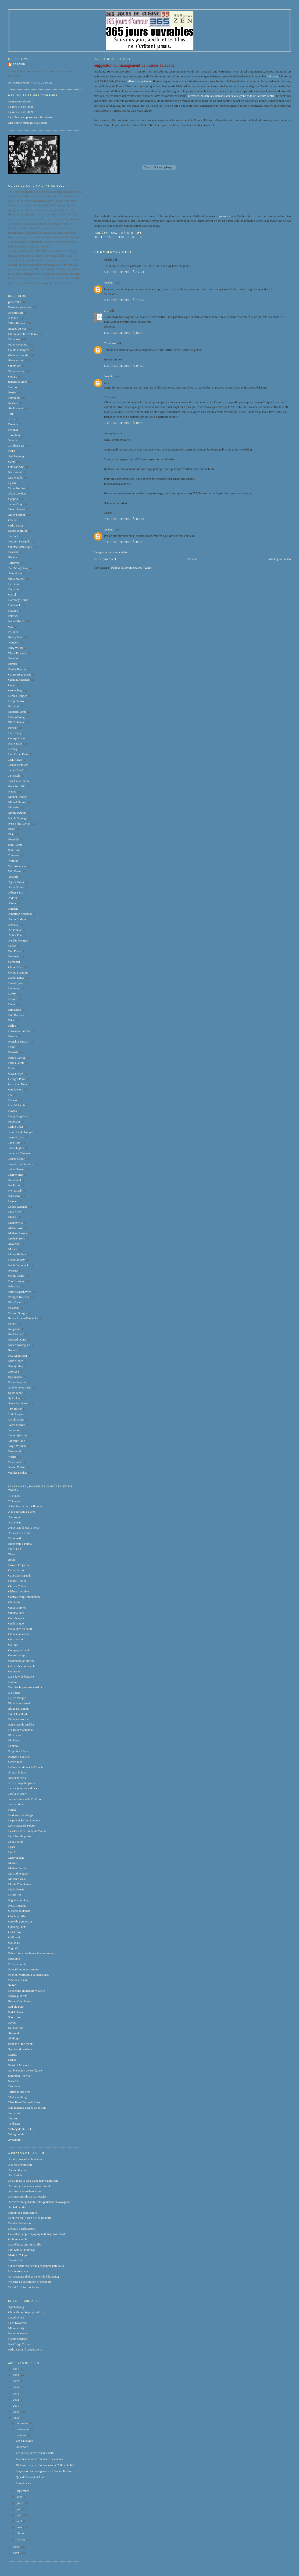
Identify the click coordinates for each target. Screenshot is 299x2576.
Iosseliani (14, 1121)
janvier (21, 2539)
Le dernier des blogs (20, 1815)
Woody (12, 440)
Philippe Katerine (18, 1297)
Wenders (13, 642)
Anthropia (14, 1517)
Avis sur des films (19, 1533)
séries (137, 237)
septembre (23, 2490)
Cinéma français (18, 355)
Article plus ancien (279, 559)
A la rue (13, 318)
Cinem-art (14, 365)
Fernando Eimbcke (19, 1031)
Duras (11, 1004)
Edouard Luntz (17, 711)
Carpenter (14, 961)
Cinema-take (16, 1612)
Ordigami (14, 1937)
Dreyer (12, 999)
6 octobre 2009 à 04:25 (124, 365)
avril (20, 2521)
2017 (16, 2381)
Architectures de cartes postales (27, 2196)
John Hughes (16, 1148)
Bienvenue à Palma (20, 1543)
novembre (23, 2429)
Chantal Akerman (18, 679)
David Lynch (16, 2317)
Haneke (13, 1100)
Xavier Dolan (16, 1467)
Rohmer (13, 429)
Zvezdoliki (14, 2139)
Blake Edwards (17, 653)
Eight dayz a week (19, 1703)
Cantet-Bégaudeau (19, 674)
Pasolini (13, 632)
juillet (21, 2503)
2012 (16, 2399)
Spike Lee (14, 1398)
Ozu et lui (14, 1942)
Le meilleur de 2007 (20, 101)
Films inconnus (17, 344)
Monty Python (17, 812)
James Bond (15, 770)
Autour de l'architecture (22, 2212)
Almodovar (15, 573)
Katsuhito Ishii (17, 786)
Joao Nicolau (16, 1137)
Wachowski (15, 1451)
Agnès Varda (16, 882)
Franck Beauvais (18, 1041)
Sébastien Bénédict (19, 2076)
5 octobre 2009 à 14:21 (124, 272)
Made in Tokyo (17, 2255)
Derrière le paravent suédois (25, 1687)
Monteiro (13, 807)
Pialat (11, 451)
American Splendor (20, 914)
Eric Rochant (16, 1015)
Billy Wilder (15, 648)
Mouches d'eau (17, 1879)
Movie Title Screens (20, 1884)
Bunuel (12, 663)
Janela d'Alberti (17, 1793)
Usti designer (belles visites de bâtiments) (33, 2276)
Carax (11, 461)
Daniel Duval (16, 977)
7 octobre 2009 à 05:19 (124, 542)
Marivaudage (16, 1857)
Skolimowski (16, 408)
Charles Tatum (17, 1581)
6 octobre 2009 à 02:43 (124, 332)
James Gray (15, 504)
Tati (10, 413)
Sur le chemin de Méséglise (25, 2070)
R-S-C (12, 1985)
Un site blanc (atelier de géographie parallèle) (36, 2265)
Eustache (13, 552)
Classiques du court (20, 1629)
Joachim (109, 282)
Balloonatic (15, 1538)
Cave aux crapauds (19, 1575)
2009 (16, 2418)
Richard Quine (17, 1339)
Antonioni (14, 398)
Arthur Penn (15, 935)
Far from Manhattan (20, 1730)
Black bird (14, 1549)
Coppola (13, 499)
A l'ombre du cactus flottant (25, 1506)
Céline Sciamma (18, 972)
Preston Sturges (17, 1313)
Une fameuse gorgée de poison (27, 2107)
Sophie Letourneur (19, 1387)
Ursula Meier (16, 1419)
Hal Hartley (15, 743)
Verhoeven (14, 1430)
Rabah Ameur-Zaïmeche (23, 1318)
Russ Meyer (15, 1360)
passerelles (14, 302)
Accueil (191, 559)
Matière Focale (17, 1868)
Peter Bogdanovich (19, 1291)
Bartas (12, 946)
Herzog (12, 749)
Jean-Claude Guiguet (21, 1132)
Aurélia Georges (18, 940)
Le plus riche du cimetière (24, 1820)
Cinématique (16, 1623)
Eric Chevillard (17, 1714)
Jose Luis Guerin (18, 781)
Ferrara (12, 1036)
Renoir (12, 1323)
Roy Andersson (17, 1355)
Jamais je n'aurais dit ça (22, 1788)
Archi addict (15, 2175)
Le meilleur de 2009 (20, 112)
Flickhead (14, 1740)
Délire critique (17, 1698)
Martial (12, 1863)
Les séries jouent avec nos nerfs (35, 2453)
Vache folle (15, 2113)
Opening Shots (17, 1927)
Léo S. (12, 1852)
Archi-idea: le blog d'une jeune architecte (33, 2180)
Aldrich (13, 898)
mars (20, 2527)
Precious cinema (18, 1980)
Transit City (15, 2260)
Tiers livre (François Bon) (24, 2102)
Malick (12, 1217)
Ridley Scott (15, 637)
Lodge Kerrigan (18, 1206)
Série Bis (13, 2081)
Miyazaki (14, 1244)
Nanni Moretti (16, 621)
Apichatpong (16, 456)
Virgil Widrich (17, 1446)
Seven (12, 2022)
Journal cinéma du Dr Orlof (25, 1799)
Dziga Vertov (16, 701)
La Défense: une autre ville (24, 2244)
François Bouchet (18, 1756)
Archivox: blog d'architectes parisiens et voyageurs (39, 2202)
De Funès (14, 988)
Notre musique (17, 1905)
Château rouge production (24, 1597)
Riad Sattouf (15, 1334)
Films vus (14, 339)
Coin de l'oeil (16, 1639)
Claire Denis (15, 967)
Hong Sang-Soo (18, 1116)
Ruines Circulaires (19, 2001)
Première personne (19, 307)
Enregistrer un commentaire (111, 552)
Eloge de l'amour (18, 1708)
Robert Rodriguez (19, 1345)
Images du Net (17, 328)
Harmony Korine (18, 600)
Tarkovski (14, 562)
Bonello (13, 658)
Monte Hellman (17, 1254)
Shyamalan (15, 1377)
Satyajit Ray (15, 1366)
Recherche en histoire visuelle (26, 1990)
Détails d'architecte (19, 2223)
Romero (13, 1350)
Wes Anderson (17, 866)
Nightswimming (18, 1900)
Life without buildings (21, 2250)
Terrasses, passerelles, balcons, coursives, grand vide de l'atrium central (231, 96)
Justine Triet (15, 1174)
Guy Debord (15, 1089)
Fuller (11, 1068)
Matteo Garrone (18, 1233)
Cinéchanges (16, 1618)
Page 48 (13, 1948)
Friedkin (13, 1052)
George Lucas (16, 738)
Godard (12, 376)
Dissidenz (14, 1692)
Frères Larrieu (16, 1057)
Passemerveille (17, 1964)
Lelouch (13, 1201)
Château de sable (18, 1591)
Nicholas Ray (16, 1259)
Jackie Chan (15, 1126)
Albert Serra (15, 892)
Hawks (12, 1110)
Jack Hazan (15, 759)
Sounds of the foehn (20, 2044)
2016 (16, 2387)
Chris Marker (16, 578)
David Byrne (16, 983)
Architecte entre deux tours (24, 2191)
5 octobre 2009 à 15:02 (124, 300)
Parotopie (14, 1958)
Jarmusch (14, 775)
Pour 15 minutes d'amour (23, 1969)
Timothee (110, 343)
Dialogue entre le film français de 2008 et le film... (47, 2465)
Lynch (12, 483)
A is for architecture (20, 2164)
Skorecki (13, 2033)
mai (19, 2515)
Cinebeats (14, 1602)
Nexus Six (14, 1895)
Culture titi (14, 1671)
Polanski (13, 1307)
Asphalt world (16, 2207)
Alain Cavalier (17, 493)
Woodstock (15, 1462)
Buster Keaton (17, 669)
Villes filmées (16, 323)
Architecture (119, 237)
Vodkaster (14, 2123)
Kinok (12, 1809)
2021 (16, 2369)
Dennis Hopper (17, 696)
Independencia (17, 1778)
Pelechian (14, 1286)
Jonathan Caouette (19, 1153)
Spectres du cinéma (20, 2049)
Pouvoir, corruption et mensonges (28, 1974)
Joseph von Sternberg (21, 1164)
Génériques (15, 1761)
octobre (21, 2435)
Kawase (13, 610)
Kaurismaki (15, 1180)
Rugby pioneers (17, 1996)
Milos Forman (16, 514)
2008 (16, 2547)
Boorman (13, 956)
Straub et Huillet (18, 530)
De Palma (14, 584)
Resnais (13, 403)
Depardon (14, 589)
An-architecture (17, 2170)
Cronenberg (15, 690)
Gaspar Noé (15, 1073)
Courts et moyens (18, 350)
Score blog (14, 2017)
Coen (11, 685)
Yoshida (13, 876)
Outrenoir (22, 2447)
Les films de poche (19, 1836)
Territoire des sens (19, 2091)
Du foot (13, 387)
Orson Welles (16, 1275)
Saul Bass (14, 850)
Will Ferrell (15, 871)
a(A (106, 310)
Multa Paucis (16, 1889)
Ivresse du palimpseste (22, 1783)
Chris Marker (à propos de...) (25, 2312)
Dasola (12, 1682)
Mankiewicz (15, 1222)
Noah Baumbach (18, 1265)
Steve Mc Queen (18, 1403)
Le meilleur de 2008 (20, 107)
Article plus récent (105, 559)
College (13, 1644)
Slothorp (13, 2038)
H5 (10, 1095)
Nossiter (13, 1270)
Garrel (12, 594)
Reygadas (14, 1329)
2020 (16, 2375)
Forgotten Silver (18, 1751)
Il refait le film (17, 1772)
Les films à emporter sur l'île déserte (30, 117)
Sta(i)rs (12, 2054)
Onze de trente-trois (20, 1921)
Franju (12, 1047)
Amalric (13, 908)
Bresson (13, 424)
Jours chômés (16, 1804)
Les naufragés (24, 2440)
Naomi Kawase (17, 2333)
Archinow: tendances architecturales (30, 2186)
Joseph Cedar (16, 1158)
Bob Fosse (14, 951)
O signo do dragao (19, 1910)
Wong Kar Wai (17, 488)
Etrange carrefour (18, 1719)
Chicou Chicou (17, 1586)
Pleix (11, 834)
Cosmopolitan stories (21, 1660)
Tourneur (13, 855)
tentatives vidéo (17, 381)
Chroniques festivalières (23, 334)
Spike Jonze (15, 1393)
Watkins (13, 860)
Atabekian (14, 1522)
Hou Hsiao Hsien (18, 754)
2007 (16, 2553)
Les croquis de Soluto (21, 1825)
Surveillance (23, 2483)
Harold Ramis (16, 1105)
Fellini (12, 1025)
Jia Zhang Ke (16, 445)
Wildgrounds (16, 2134)
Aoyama (13, 924)
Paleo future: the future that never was (31, 1953)
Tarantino (14, 435)
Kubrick (13, 616)
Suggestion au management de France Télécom (44, 2471)
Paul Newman (16, 1281)
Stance (12, 2059)
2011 (16, 2405)
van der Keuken (17, 1472)
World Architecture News (23, 2287)
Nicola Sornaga (17, 818)
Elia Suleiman (16, 722)
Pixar (11, 828)
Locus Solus (15, 1841)
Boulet (12, 1559)
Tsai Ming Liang (18, 568)
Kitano (12, 791)
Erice (11, 1020)
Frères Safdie (16, 1063)
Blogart (12, 1554)
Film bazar (14, 1735)
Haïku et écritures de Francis (25, 1767)
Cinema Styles (17, 1607)
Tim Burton (15, 1408)
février (21, 2533)
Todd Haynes (16, 1414)
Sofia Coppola (17, 1382)
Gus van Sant (16, 467)
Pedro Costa (15, 525)
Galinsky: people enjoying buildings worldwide (37, 2234)
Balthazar (272, 76)
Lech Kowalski (17, 2323)
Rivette (12, 557)
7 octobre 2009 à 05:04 (124, 519)
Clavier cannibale (18, 1634)
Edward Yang (16, 717)
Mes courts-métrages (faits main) (28, 122)
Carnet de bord (17, 1570)
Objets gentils (16, 1916)
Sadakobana (15, 2012)
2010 (16, 2411)
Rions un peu (16, 360)
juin (19, 2509)
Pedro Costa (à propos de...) (25, 2349)
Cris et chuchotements (21, 1666)
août (20, 2497)
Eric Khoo (14, 1009)
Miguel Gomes (17, 802)
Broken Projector (18, 1565)
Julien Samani (16, 1169)
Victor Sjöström (18, 1435)
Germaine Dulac (18, 1084)
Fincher (13, 727)
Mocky (12, 1249)
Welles (12, 1456)
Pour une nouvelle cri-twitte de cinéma (39, 2459)
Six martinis (15, 2028)
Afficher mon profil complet (31, 82)
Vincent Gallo (16, 1440)
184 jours (14, 1495)
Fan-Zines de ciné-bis (21, 1724)
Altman (12, 903)
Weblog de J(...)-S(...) (21, 2129)
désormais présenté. (140, 81)
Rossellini (14, 839)
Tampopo (14, 2086)
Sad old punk (16, 2006)
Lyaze (11, 1847)
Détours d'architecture (21, 2228)
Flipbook (13, 1746)
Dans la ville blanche (21, 1676)
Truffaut (13, 536)
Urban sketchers (18, 2271)
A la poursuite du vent (21, 1511)
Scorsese (13, 1371)
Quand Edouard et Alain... (32, 2477)
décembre (23, 2423)
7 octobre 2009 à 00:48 (124, 423)
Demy (12, 994)
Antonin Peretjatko (19, 541)
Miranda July (16, 2328)
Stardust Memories (19, 2065)
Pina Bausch (15, 1302)
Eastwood (14, 706)
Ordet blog (14, 1932)
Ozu (10, 626)
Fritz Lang (14, 733)
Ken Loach (14, 1190)
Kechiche (14, 1185)
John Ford (14, 1142)
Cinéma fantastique (20, 547)
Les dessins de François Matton (27, 1831)
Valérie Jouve (16, 1424)
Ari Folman (15, 930)
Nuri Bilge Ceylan (19, 823)
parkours (225, 216)
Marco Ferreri (16, 509)
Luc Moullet (15, 477)
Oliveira (13, 520)
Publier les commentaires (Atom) (131, 567)
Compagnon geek (18, 1650)
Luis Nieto (14, 1212)
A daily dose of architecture (25, 2159)
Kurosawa (14, 1196)
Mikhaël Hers (16, 1238)
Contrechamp (16, 1655)
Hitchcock (14, 605)
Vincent (13, 2118)
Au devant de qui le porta (23, 1527)
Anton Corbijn (17, 919)
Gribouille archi (18, 2239)
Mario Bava (15, 1228)
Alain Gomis (16, 887)
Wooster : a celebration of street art (29, 2281)
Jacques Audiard (18, 765)
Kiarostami (15, 472)
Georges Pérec (17, 1079)
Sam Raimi (15, 845)
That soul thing (17, 2097)
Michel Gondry (17, 797)
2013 (16, 2393)
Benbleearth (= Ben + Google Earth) (30, 2218)
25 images (14, 1501)
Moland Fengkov (18, 1873)
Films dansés (16, 371)
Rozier (12, 392)
